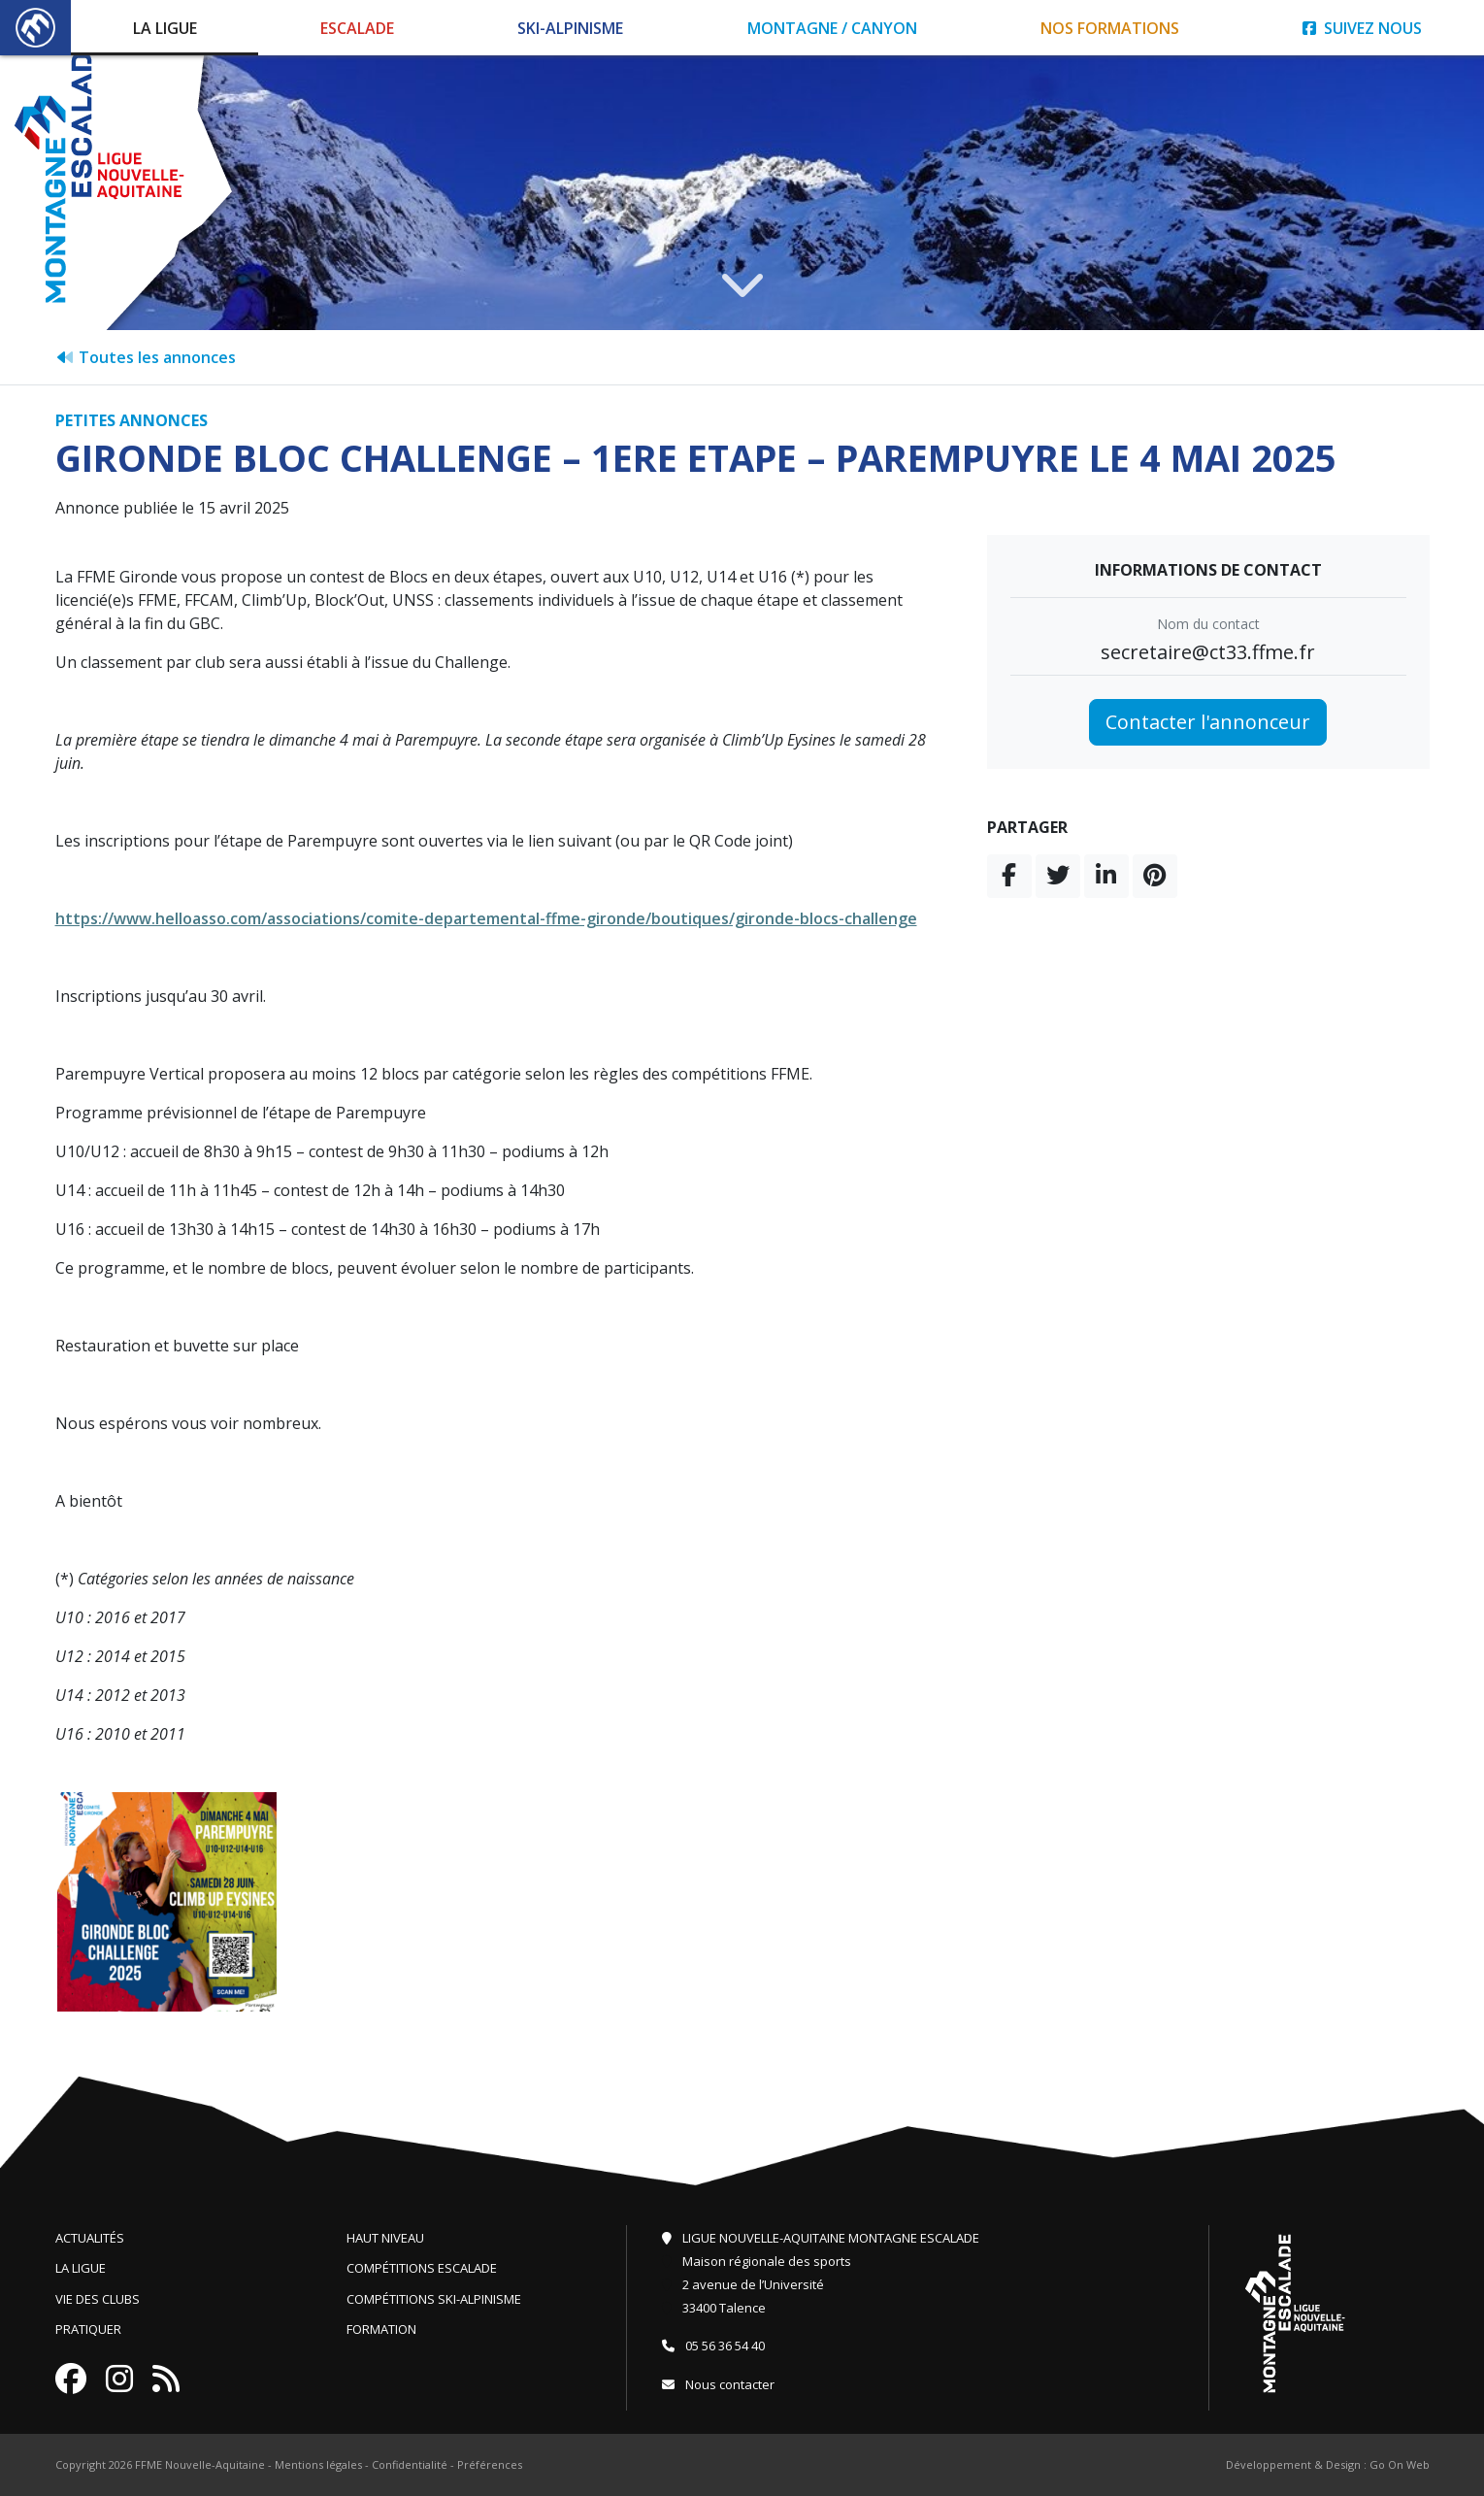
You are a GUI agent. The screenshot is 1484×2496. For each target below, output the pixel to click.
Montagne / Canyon (832, 28)
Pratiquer (88, 2329)
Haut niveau (385, 2237)
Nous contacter (718, 2384)
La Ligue (165, 28)
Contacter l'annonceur (1207, 722)
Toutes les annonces (145, 357)
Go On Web (1399, 2464)
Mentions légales (318, 2464)
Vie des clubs (97, 2299)
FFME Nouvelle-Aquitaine (200, 2464)
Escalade (357, 28)
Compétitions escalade (421, 2268)
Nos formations (1109, 28)
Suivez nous (1362, 28)
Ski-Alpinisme (570, 28)
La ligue (80, 2268)
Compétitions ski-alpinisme (433, 2299)
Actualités (89, 2237)
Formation (381, 2329)
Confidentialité (409, 2464)
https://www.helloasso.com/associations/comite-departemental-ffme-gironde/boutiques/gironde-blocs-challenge (486, 918)
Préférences (489, 2464)
